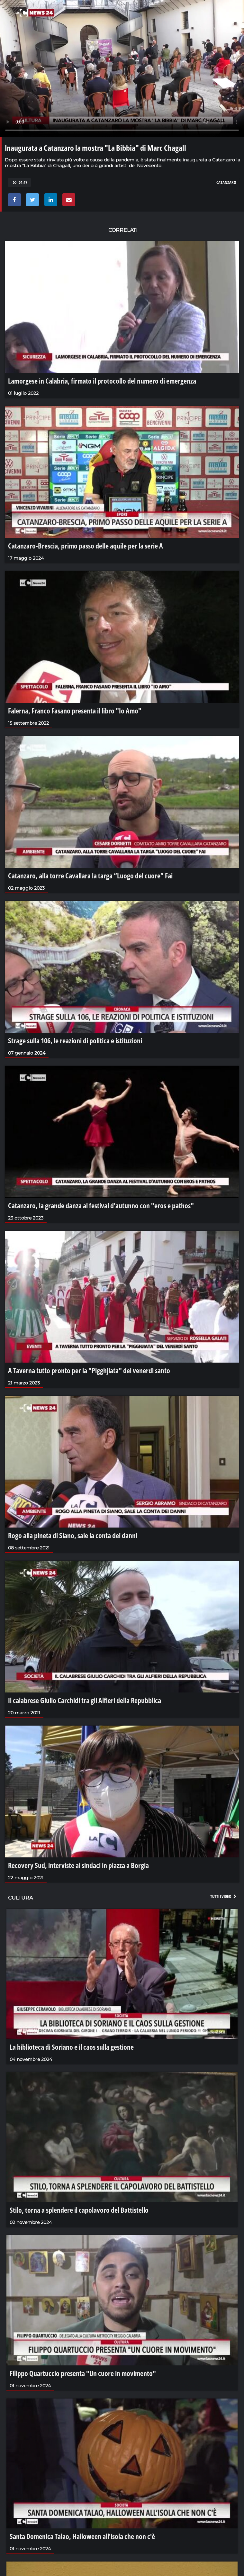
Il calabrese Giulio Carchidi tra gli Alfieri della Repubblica (84, 1700)
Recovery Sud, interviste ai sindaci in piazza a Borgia (78, 1865)
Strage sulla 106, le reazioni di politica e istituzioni (75, 1040)
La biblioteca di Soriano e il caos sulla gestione (72, 2047)
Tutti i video (223, 1896)
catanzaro (226, 182)
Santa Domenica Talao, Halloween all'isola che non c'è (82, 2536)
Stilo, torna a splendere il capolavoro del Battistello (79, 2210)
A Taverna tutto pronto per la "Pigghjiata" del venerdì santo (89, 1370)
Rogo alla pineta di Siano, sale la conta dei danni (72, 1535)
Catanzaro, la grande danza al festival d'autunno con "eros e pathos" (101, 1205)
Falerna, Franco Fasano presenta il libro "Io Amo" (74, 710)
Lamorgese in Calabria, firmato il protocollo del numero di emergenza (102, 380)
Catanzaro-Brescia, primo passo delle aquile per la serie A (85, 545)
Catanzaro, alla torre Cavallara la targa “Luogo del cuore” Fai (90, 875)
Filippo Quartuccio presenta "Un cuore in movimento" (83, 2373)
